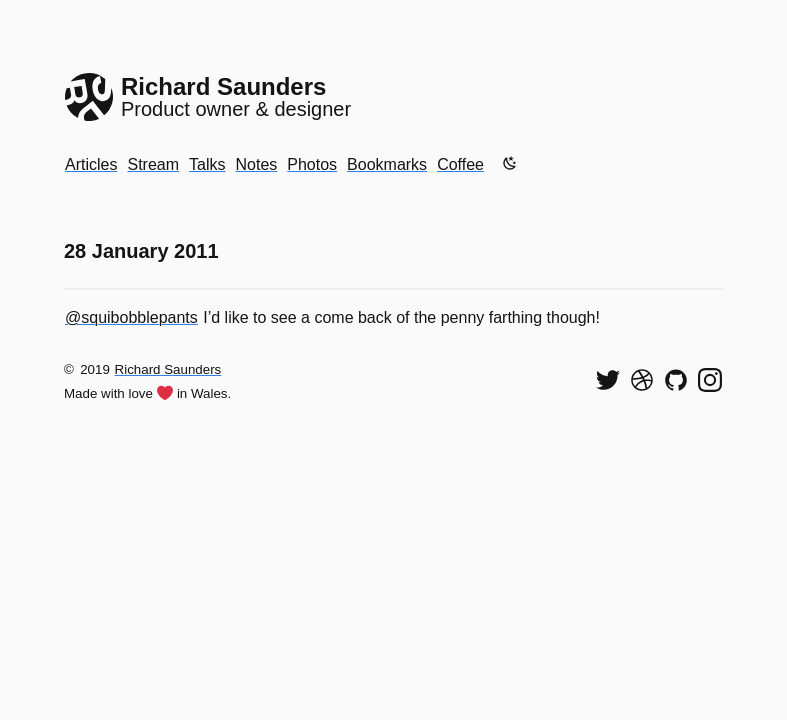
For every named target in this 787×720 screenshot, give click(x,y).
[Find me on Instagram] (710, 380)
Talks (207, 164)
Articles (91, 164)
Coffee (460, 164)
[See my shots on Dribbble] (642, 380)
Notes (256, 164)
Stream (153, 164)
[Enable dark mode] (510, 163)
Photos (312, 164)
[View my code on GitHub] (676, 380)
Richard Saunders (168, 369)
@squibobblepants (131, 317)
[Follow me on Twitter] (608, 380)
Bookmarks (387, 164)
